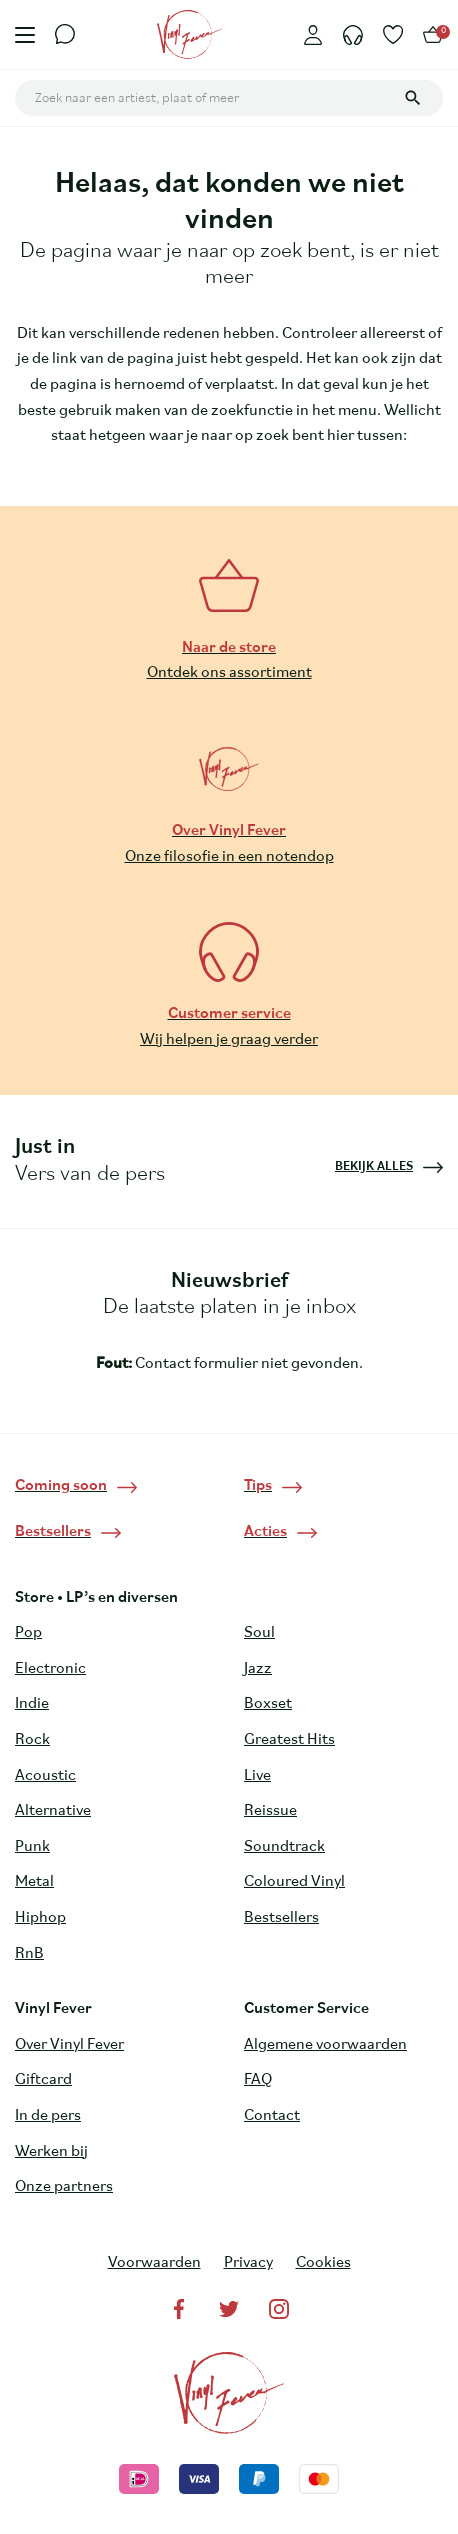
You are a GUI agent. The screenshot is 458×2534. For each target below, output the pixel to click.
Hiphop (40, 1918)
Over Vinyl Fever (69, 2045)
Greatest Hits (289, 1740)
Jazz (258, 1669)
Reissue (270, 1811)
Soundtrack (284, 1847)
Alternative (53, 1811)
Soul (259, 1633)
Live (257, 1776)
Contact (272, 2116)
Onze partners (64, 2187)
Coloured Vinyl (294, 1882)
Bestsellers (281, 1918)
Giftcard (43, 2080)
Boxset (268, 1704)
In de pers (48, 2116)
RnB (29, 1954)
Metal (34, 1882)
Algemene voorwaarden (325, 2045)
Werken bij (51, 2152)
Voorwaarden (154, 2263)
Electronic (50, 1669)
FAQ (258, 2080)
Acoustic (45, 1776)
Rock (32, 1740)
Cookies (323, 2263)
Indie (32, 1704)
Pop (28, 1633)
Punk (32, 1847)
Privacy (248, 2263)
